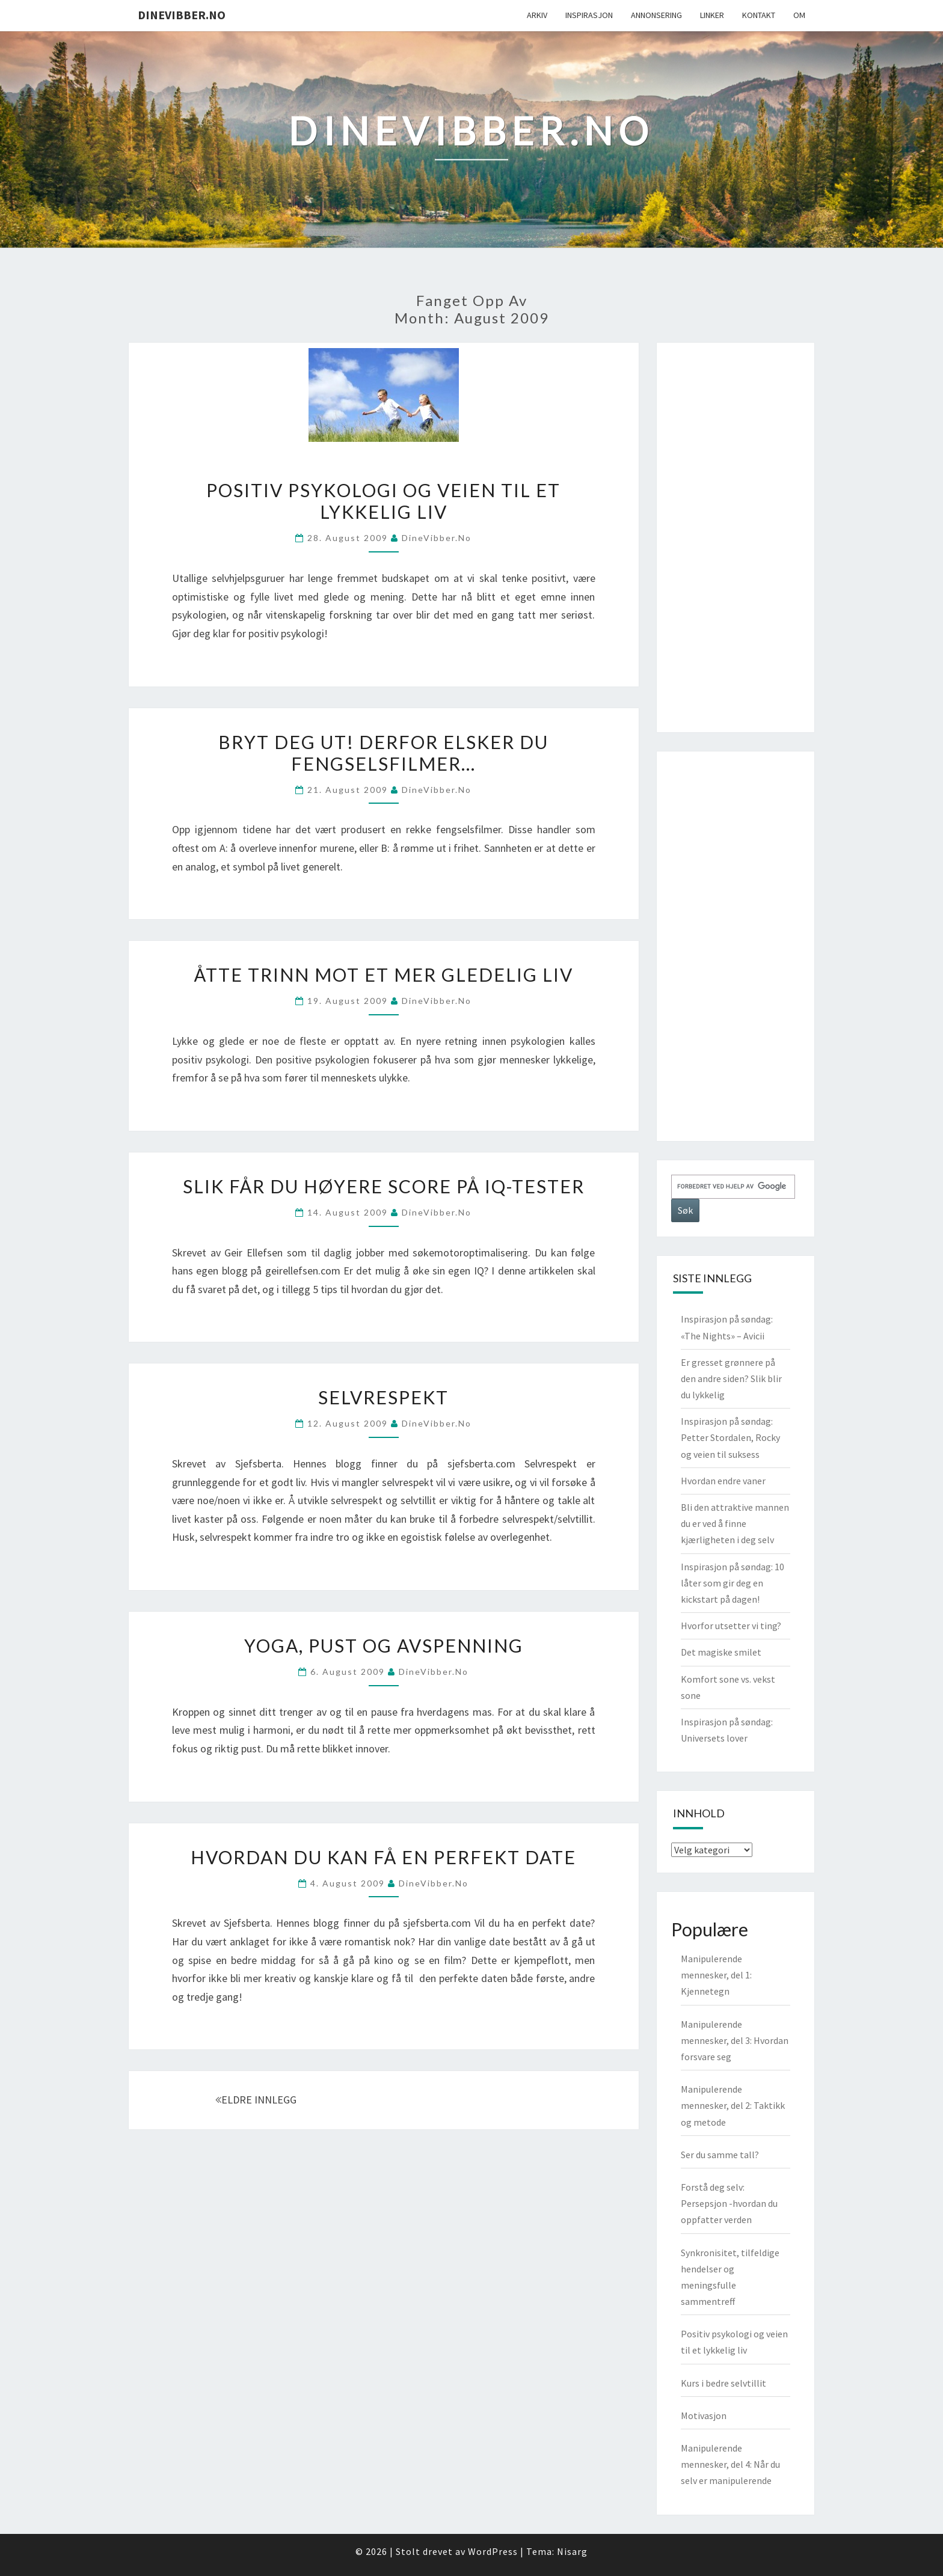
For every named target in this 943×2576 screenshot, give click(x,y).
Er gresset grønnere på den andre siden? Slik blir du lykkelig (731, 1378)
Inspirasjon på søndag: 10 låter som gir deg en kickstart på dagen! (732, 1583)
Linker (712, 15)
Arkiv (537, 15)
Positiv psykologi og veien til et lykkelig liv (383, 500)
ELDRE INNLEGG (255, 2099)
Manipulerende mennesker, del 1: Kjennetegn (716, 1975)
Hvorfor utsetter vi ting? (731, 1626)
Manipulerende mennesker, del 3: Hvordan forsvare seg (734, 2040)
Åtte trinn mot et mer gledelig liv (383, 974)
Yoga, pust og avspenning (383, 1645)
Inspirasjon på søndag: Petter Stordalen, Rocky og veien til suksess (730, 1437)
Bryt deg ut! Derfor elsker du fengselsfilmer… (383, 752)
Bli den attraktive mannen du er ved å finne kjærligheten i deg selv (735, 1523)
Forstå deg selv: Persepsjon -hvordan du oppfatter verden (729, 2203)
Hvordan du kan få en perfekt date (383, 1857)
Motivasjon (703, 2415)
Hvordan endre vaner (723, 1481)
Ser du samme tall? (720, 2155)
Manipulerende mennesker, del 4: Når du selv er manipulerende (730, 2464)
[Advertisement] (735, 537)
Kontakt (758, 15)
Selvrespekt (383, 1397)
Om (799, 15)
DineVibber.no (182, 14)
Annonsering (656, 15)
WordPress (493, 2551)
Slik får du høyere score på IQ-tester (384, 1186)
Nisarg (572, 2551)
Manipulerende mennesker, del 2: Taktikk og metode (733, 2105)
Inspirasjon (589, 15)
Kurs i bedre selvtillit (723, 2383)
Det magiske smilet (721, 1652)
